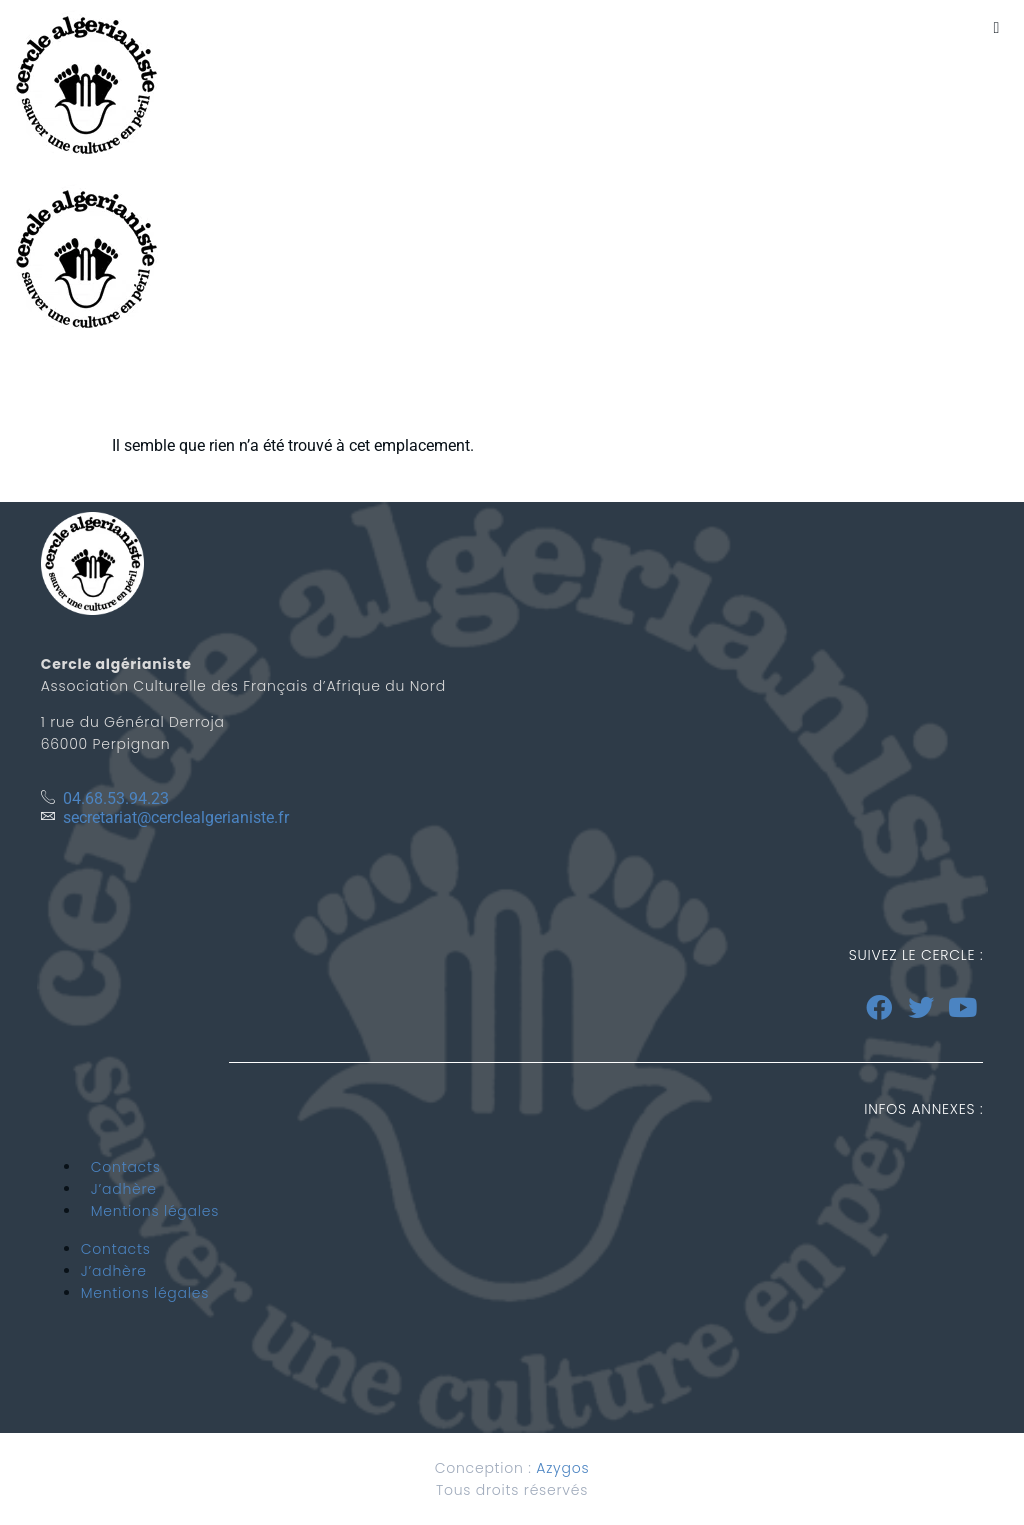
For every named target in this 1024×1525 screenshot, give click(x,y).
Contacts (126, 1167)
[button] (996, 27)
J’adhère (124, 1189)
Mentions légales (155, 1211)
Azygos (562, 1468)
